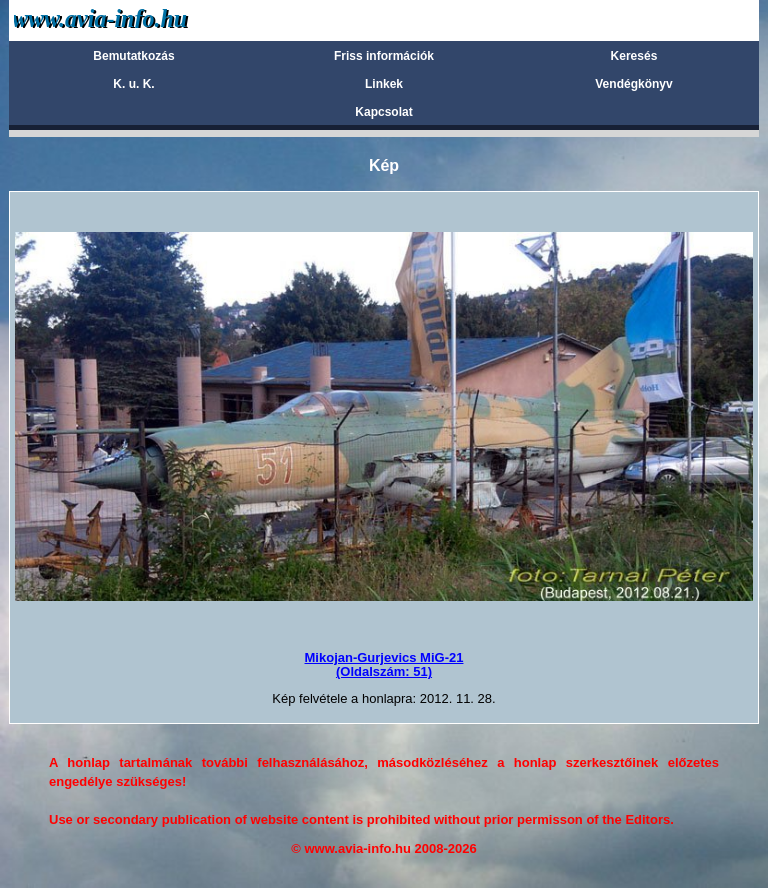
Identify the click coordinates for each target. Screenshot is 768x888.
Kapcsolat (383, 112)
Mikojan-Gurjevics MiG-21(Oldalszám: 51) (384, 664)
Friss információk (384, 56)
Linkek (384, 84)
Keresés (634, 56)
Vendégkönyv (633, 84)
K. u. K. (133, 84)
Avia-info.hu (135, 19)
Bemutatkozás (133, 56)
